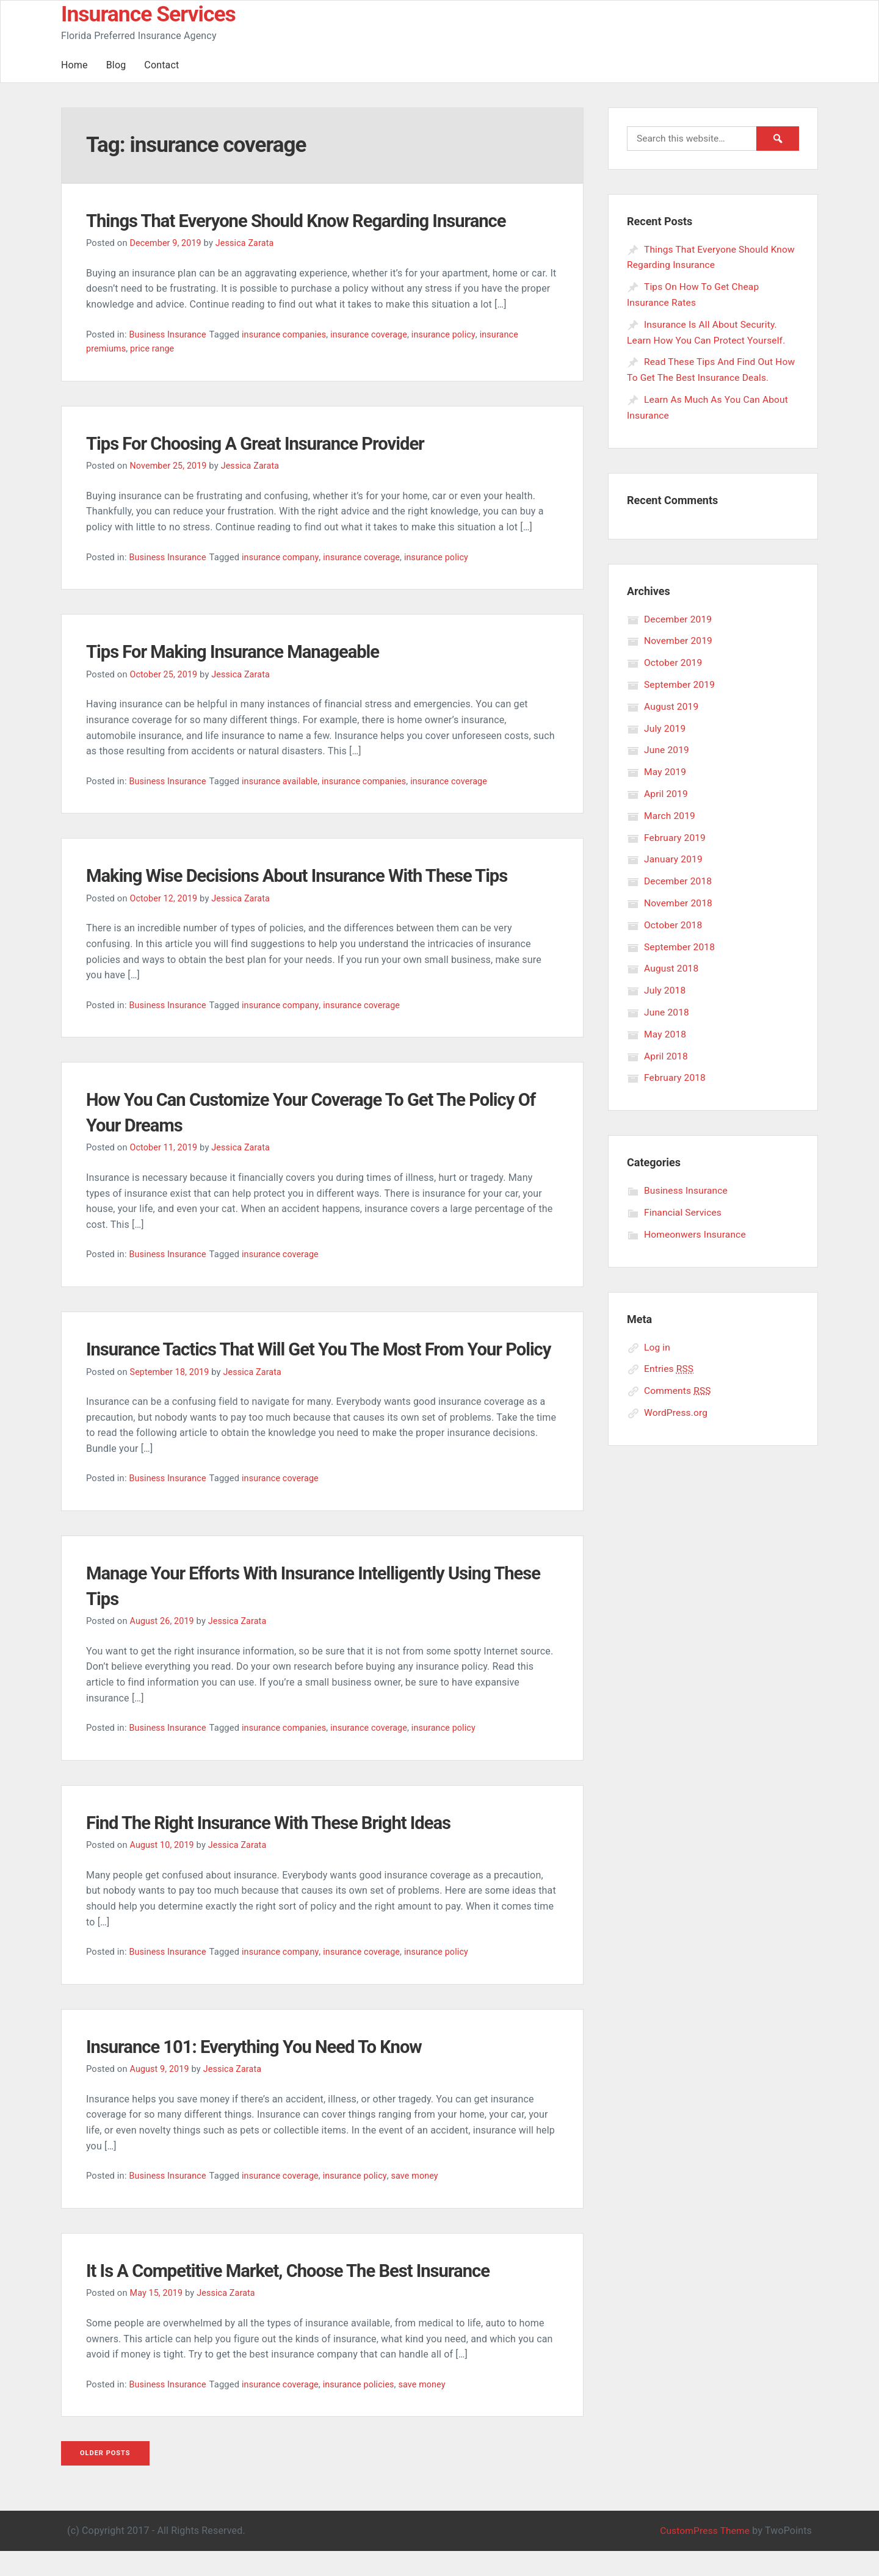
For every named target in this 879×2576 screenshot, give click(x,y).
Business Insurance (168, 334)
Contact (161, 65)
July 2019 (665, 726)
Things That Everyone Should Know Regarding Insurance (318, 220)
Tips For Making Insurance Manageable (248, 651)
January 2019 (674, 856)
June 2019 (667, 748)
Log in (657, 1342)
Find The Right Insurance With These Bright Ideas (288, 1847)
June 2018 (667, 1008)
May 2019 (665, 770)
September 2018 (680, 944)
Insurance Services (149, 14)
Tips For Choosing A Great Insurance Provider (273, 443)
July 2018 (665, 987)
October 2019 (674, 661)
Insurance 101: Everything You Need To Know (271, 2071)
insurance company (284, 557)
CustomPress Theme (703, 2556)
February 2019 (675, 835)
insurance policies (365, 2409)
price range (154, 348)
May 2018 (665, 1030)
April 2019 (666, 791)
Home (74, 65)
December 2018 (679, 878)
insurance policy (452, 334)
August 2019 (672, 704)
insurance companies (287, 334)
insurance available (283, 781)
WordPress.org (676, 1407)
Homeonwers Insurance (696, 1230)
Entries (669, 1364)
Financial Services (684, 1208)
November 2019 (679, 639)
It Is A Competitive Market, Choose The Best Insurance (309, 2295)
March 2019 (670, 813)
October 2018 (674, 922)
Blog (116, 65)
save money (422, 2201)
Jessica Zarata (248, 242)
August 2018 (672, 965)
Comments (678, 1386)
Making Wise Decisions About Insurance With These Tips (319, 875)
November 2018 (679, 900)
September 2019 (680, 682)
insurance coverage (375, 334)
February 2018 (675, 1074)
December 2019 (679, 618)
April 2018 (666, 1052)
